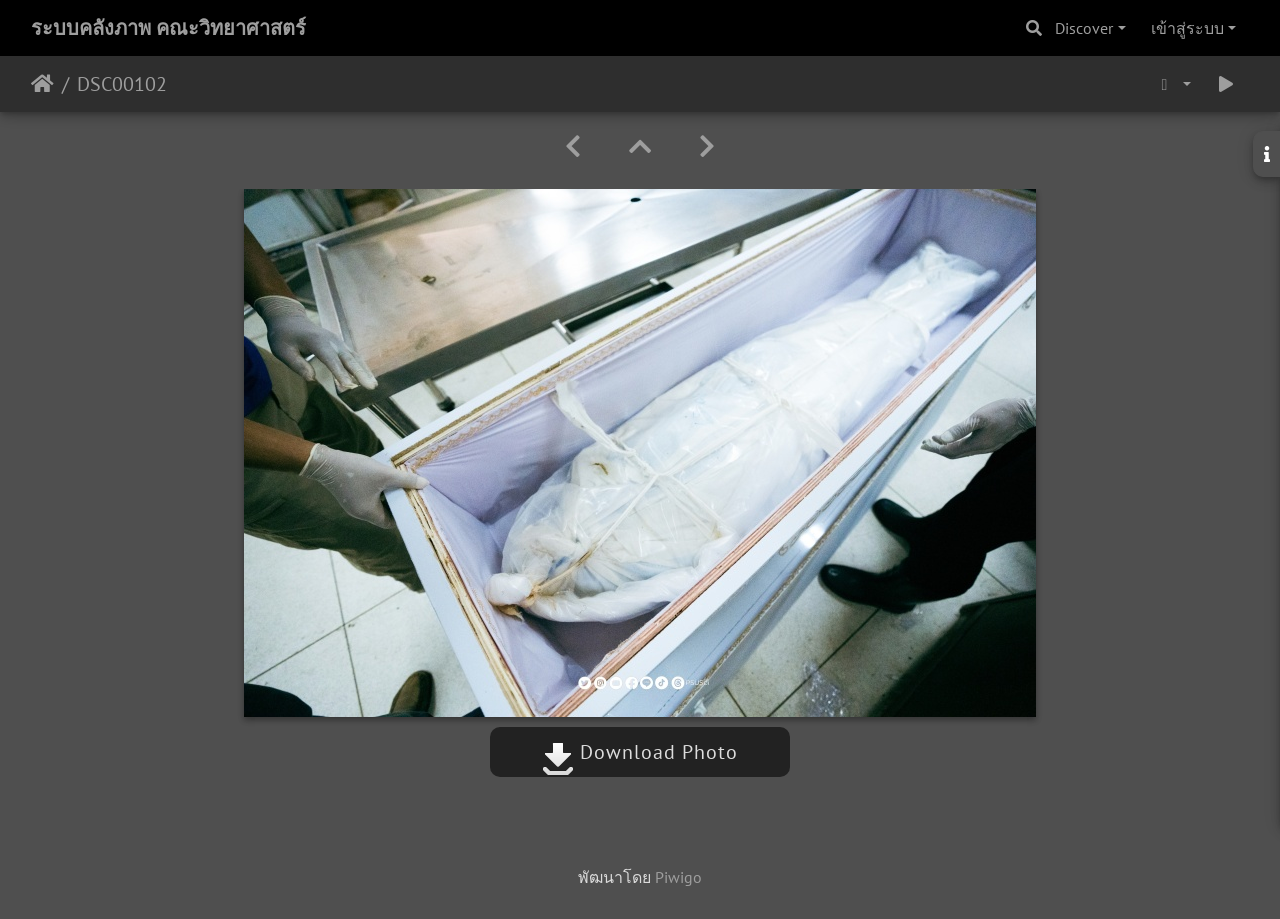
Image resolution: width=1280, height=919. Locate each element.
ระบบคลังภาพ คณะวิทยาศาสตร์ (168, 28)
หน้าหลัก (42, 84)
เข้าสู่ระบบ (1187, 28)
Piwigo (678, 877)
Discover (1084, 28)
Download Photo (640, 752)
